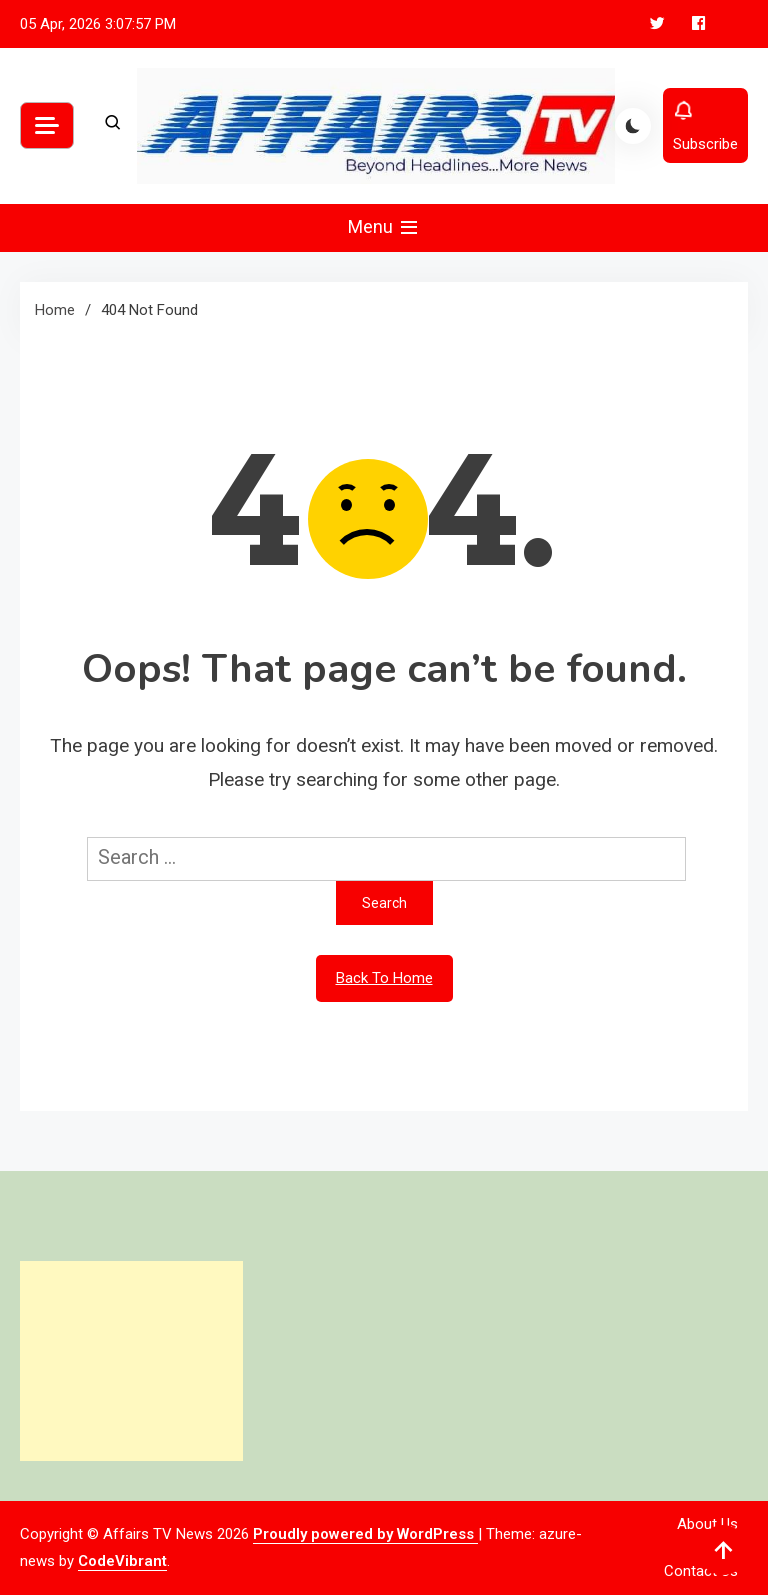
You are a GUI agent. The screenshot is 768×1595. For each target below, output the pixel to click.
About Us (707, 1524)
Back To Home (384, 978)
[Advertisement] (131, 1361)
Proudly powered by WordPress (365, 1534)
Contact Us (701, 1571)
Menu (384, 228)
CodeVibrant (122, 1561)
